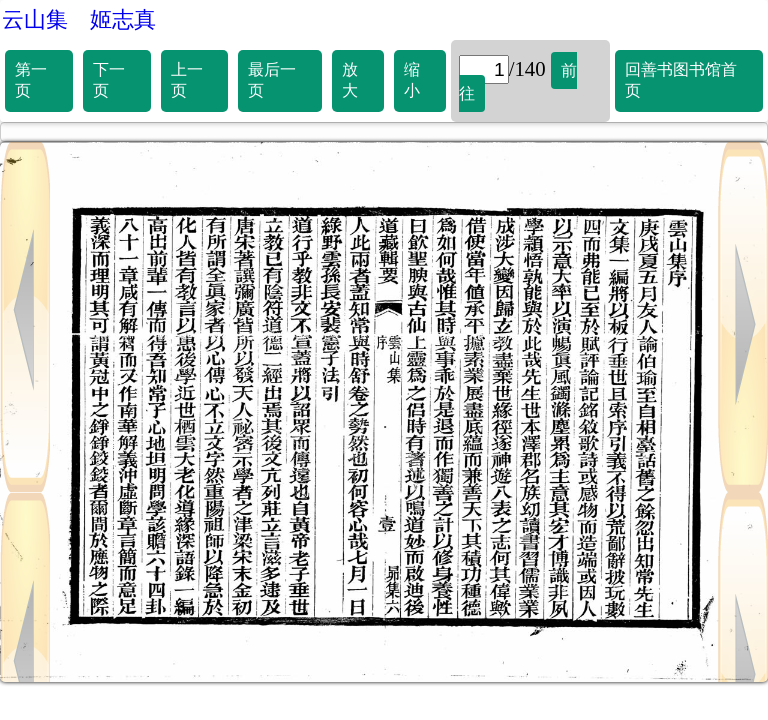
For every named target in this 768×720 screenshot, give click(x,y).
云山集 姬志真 (79, 19)
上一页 (187, 80)
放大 (350, 80)
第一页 (31, 80)
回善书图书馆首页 (681, 80)
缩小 (412, 80)
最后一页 (272, 80)
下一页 (109, 80)
